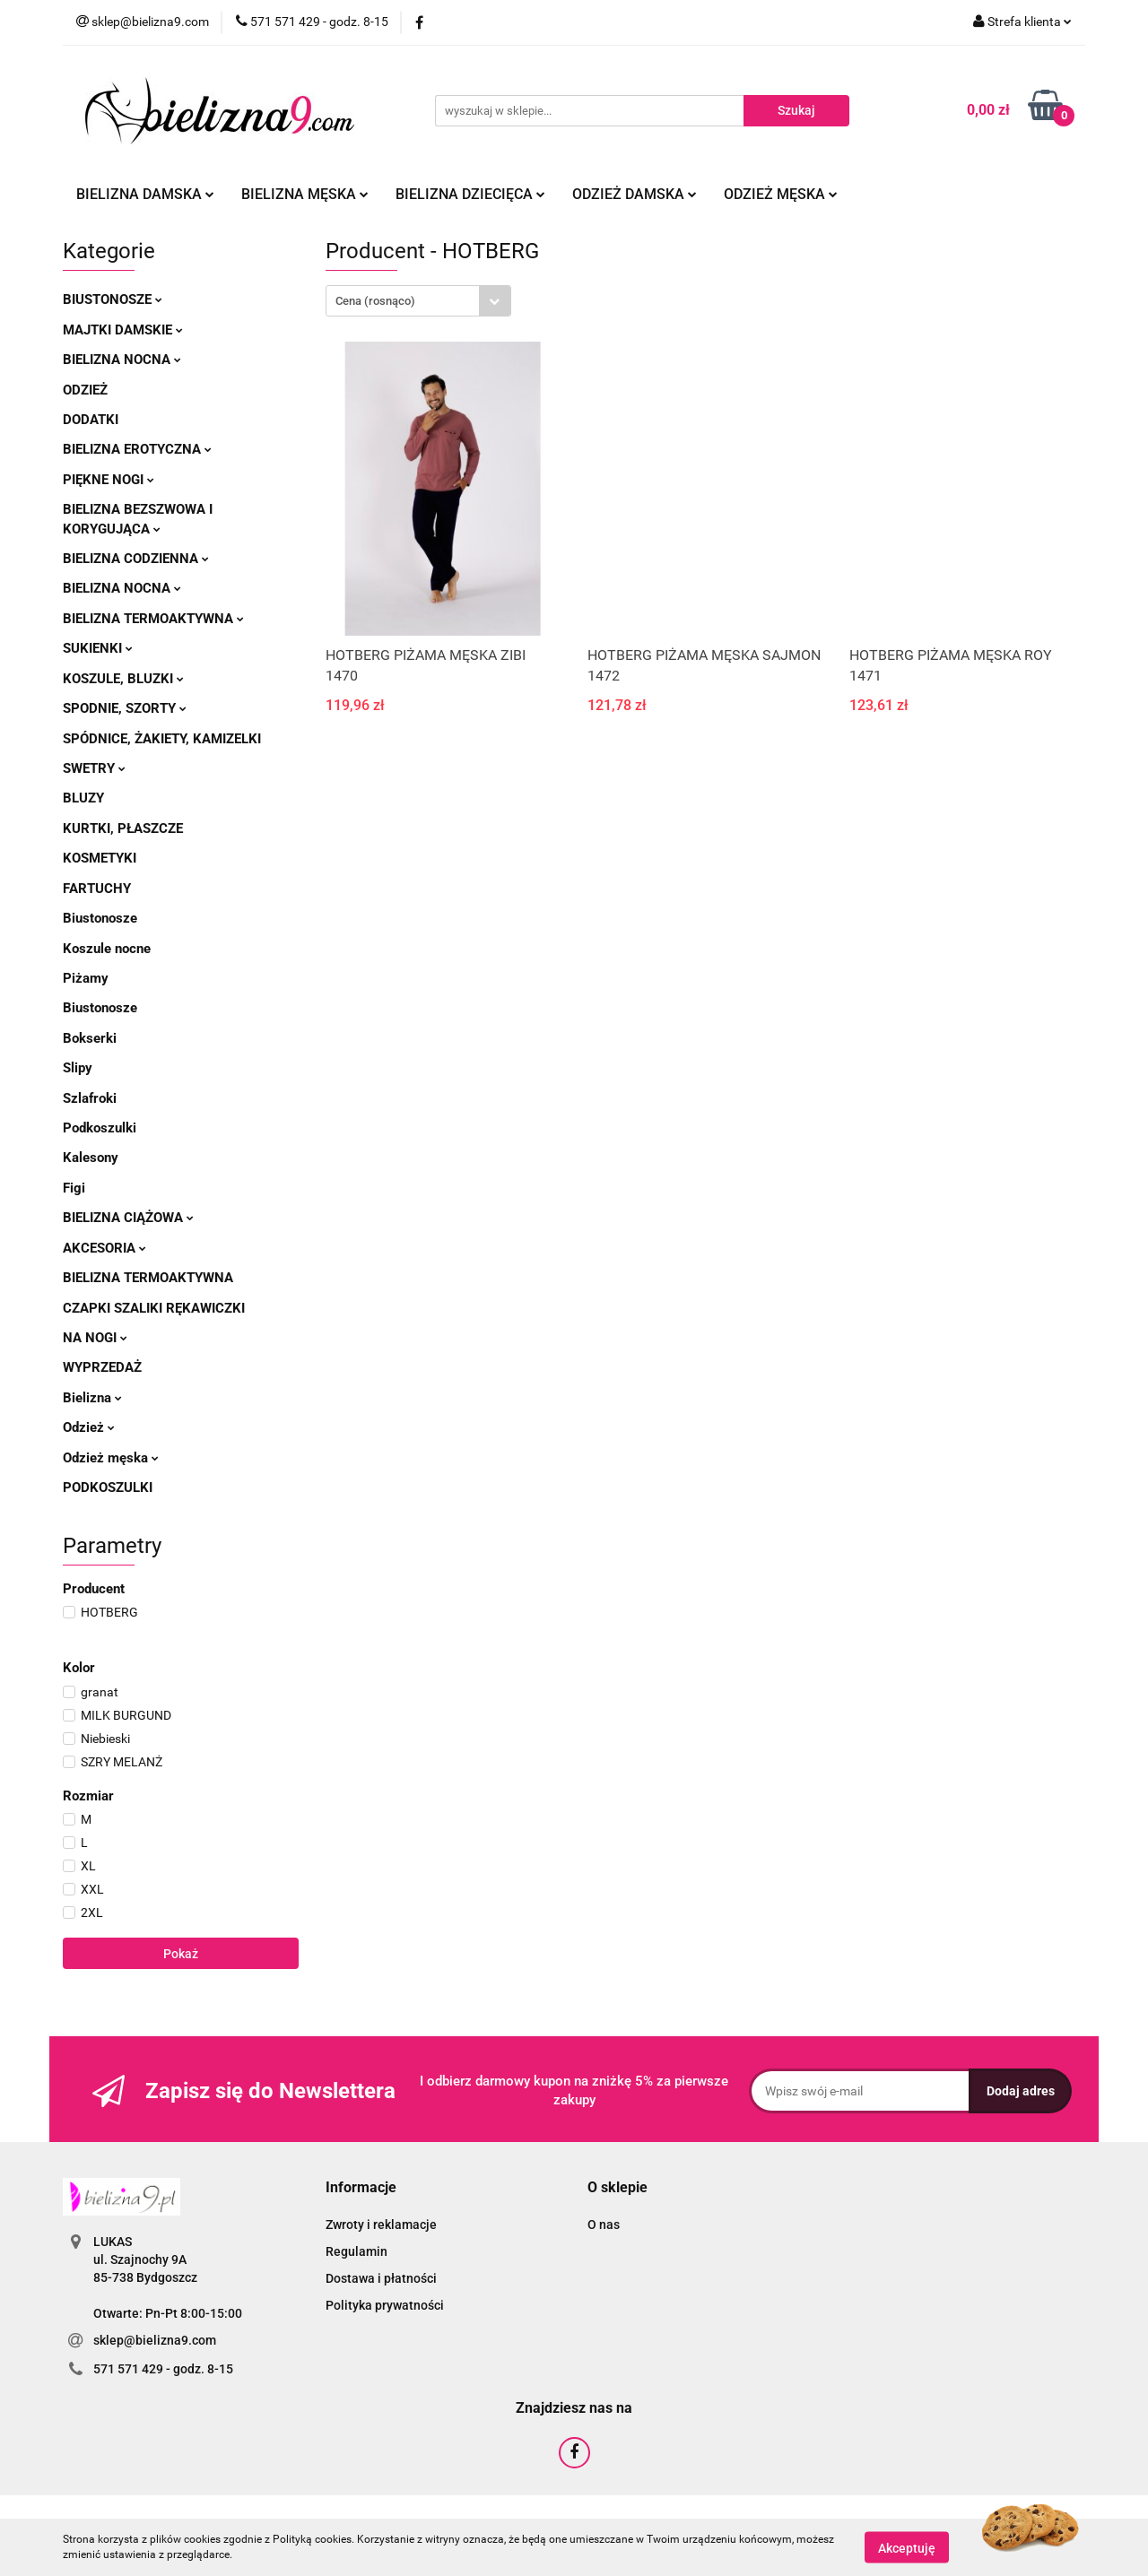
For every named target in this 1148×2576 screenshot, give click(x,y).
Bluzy (83, 798)
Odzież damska (634, 194)
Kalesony (90, 1157)
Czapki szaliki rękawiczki (154, 1308)
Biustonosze (112, 299)
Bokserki (90, 1038)
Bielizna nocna (122, 359)
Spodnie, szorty (125, 708)
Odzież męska (781, 194)
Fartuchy (97, 888)
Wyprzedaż (102, 1367)
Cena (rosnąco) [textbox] (375, 301)
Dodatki (90, 420)
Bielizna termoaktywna (153, 619)
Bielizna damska (145, 194)
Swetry (94, 768)
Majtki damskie (123, 330)
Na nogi (95, 1338)
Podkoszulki (99, 1128)
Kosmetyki (99, 858)
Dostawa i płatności (381, 2278)
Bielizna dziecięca (470, 194)
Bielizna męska (305, 194)
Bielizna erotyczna (137, 449)
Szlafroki (90, 1098)
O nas (603, 2224)
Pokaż (180, 1954)
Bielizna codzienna (136, 559)
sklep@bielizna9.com (154, 2340)
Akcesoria (104, 1248)
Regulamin (356, 2251)
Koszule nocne (107, 949)
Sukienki (98, 648)
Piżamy (86, 978)
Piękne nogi (108, 480)
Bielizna (92, 1398)
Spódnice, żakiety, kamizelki (162, 739)
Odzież (85, 390)
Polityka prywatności (385, 2305)
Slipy (77, 1068)
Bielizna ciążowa (128, 1218)
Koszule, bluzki (123, 679)
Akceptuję (906, 2547)
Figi (74, 1188)
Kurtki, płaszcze (123, 828)
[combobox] (418, 301)
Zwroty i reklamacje (381, 2224)
